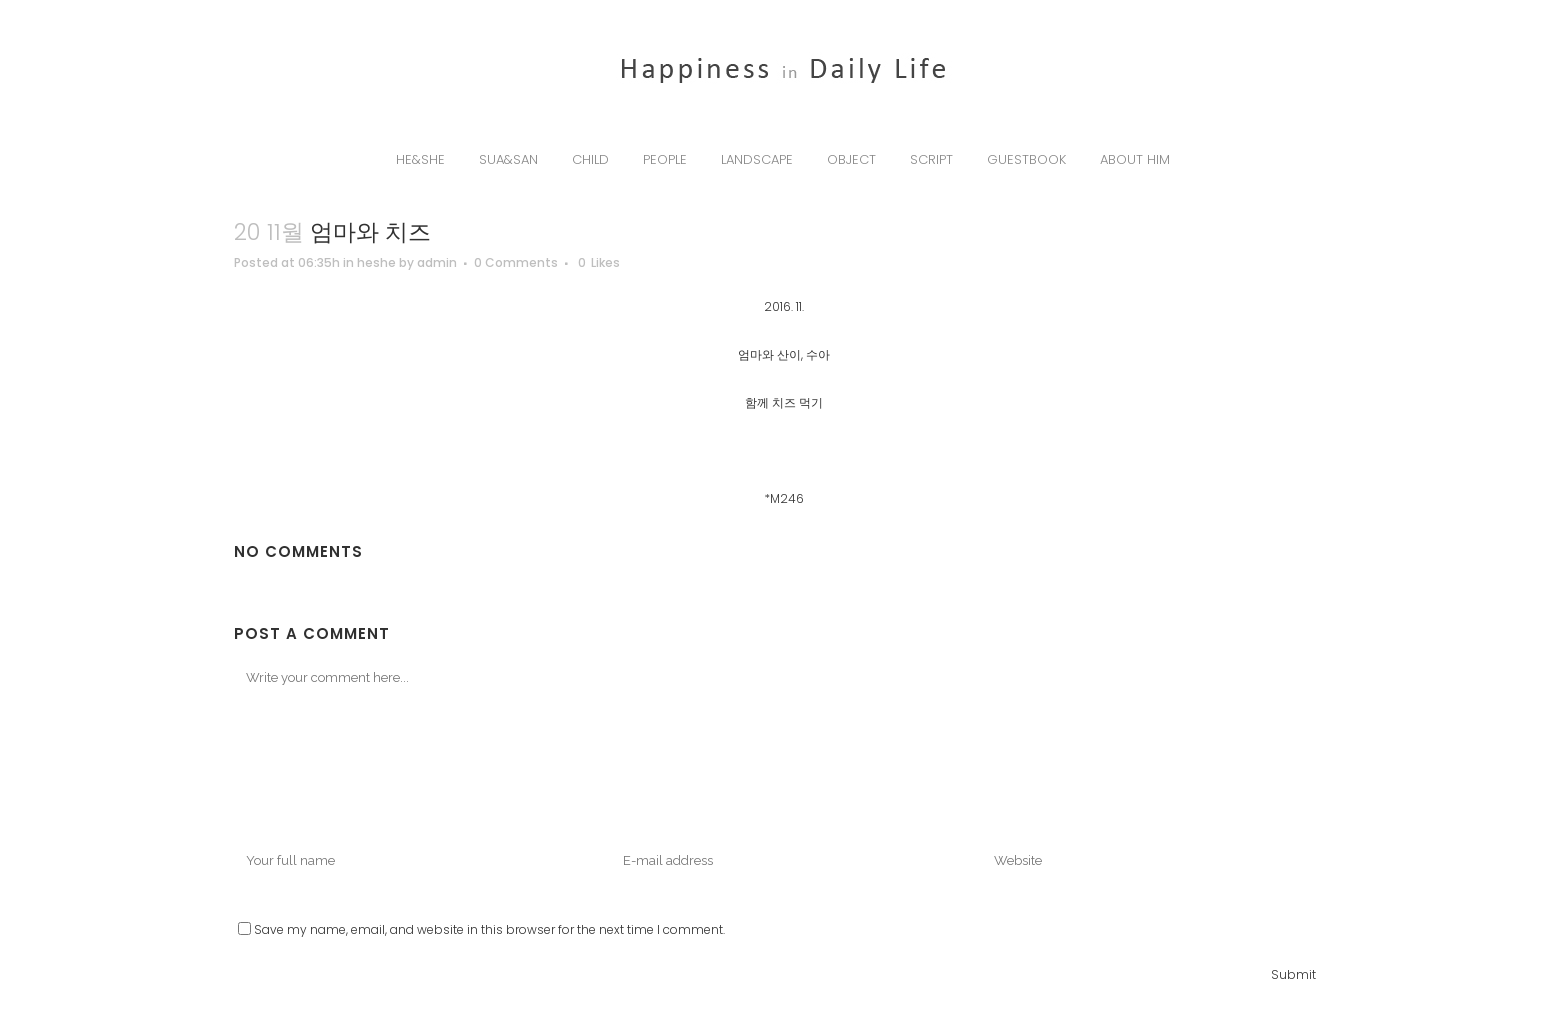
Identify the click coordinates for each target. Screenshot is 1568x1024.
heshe (376, 262)
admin (437, 262)
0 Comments (516, 262)
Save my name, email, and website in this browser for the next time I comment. (489, 929)
